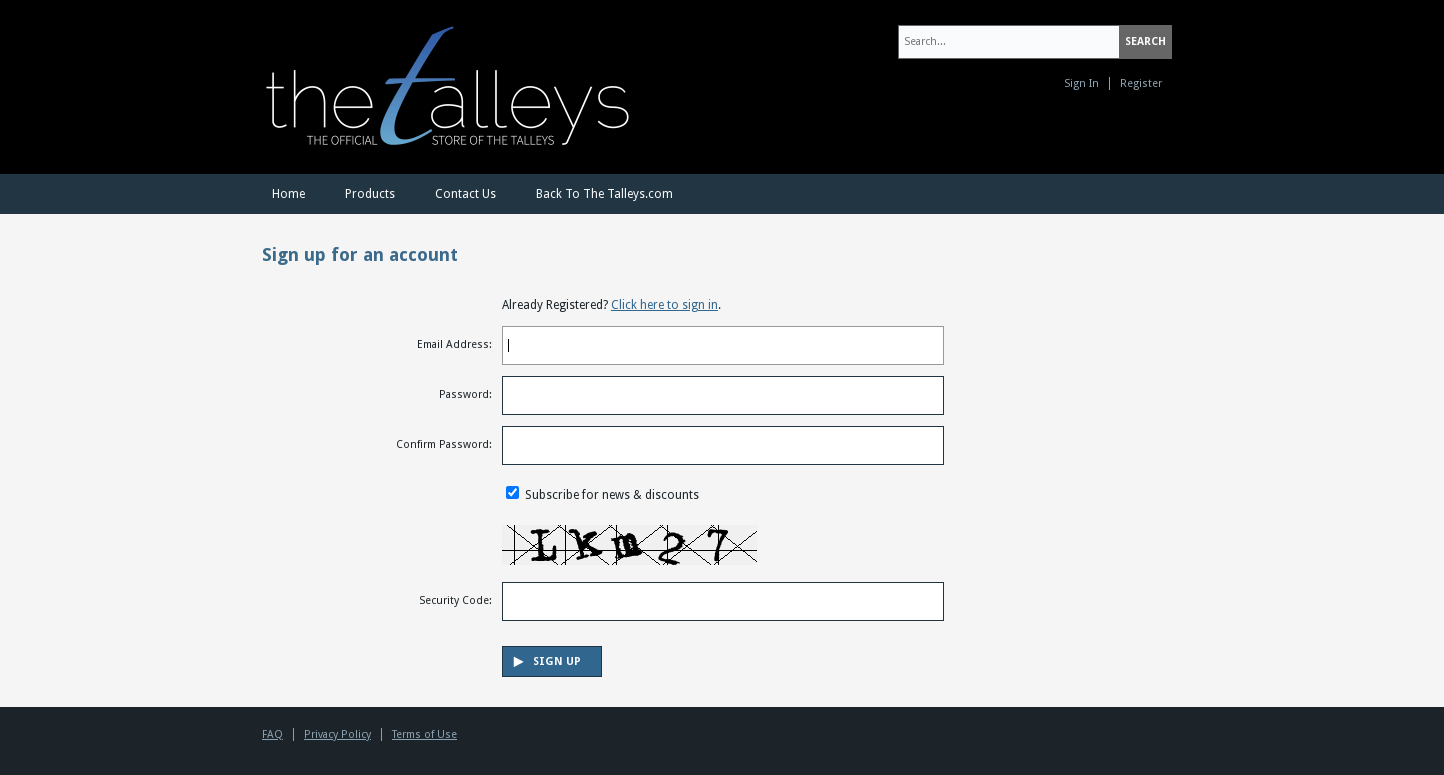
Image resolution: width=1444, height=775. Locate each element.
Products (370, 194)
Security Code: (455, 600)
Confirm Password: (444, 444)
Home (288, 194)
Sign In (1081, 83)
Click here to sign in (664, 305)
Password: (465, 394)
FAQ (272, 734)
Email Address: (454, 344)
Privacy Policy (337, 734)
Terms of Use (424, 734)
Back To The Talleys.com (604, 194)
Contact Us (465, 194)
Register (1141, 83)
